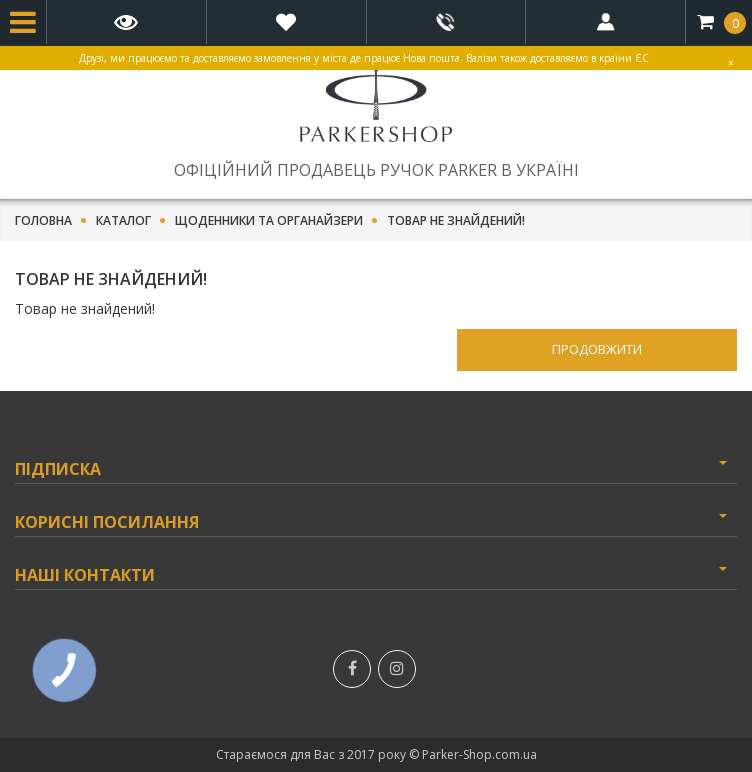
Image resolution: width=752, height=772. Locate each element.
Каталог (123, 221)
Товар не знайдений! (456, 221)
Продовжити (597, 349)
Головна (43, 221)
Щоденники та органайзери (269, 221)
